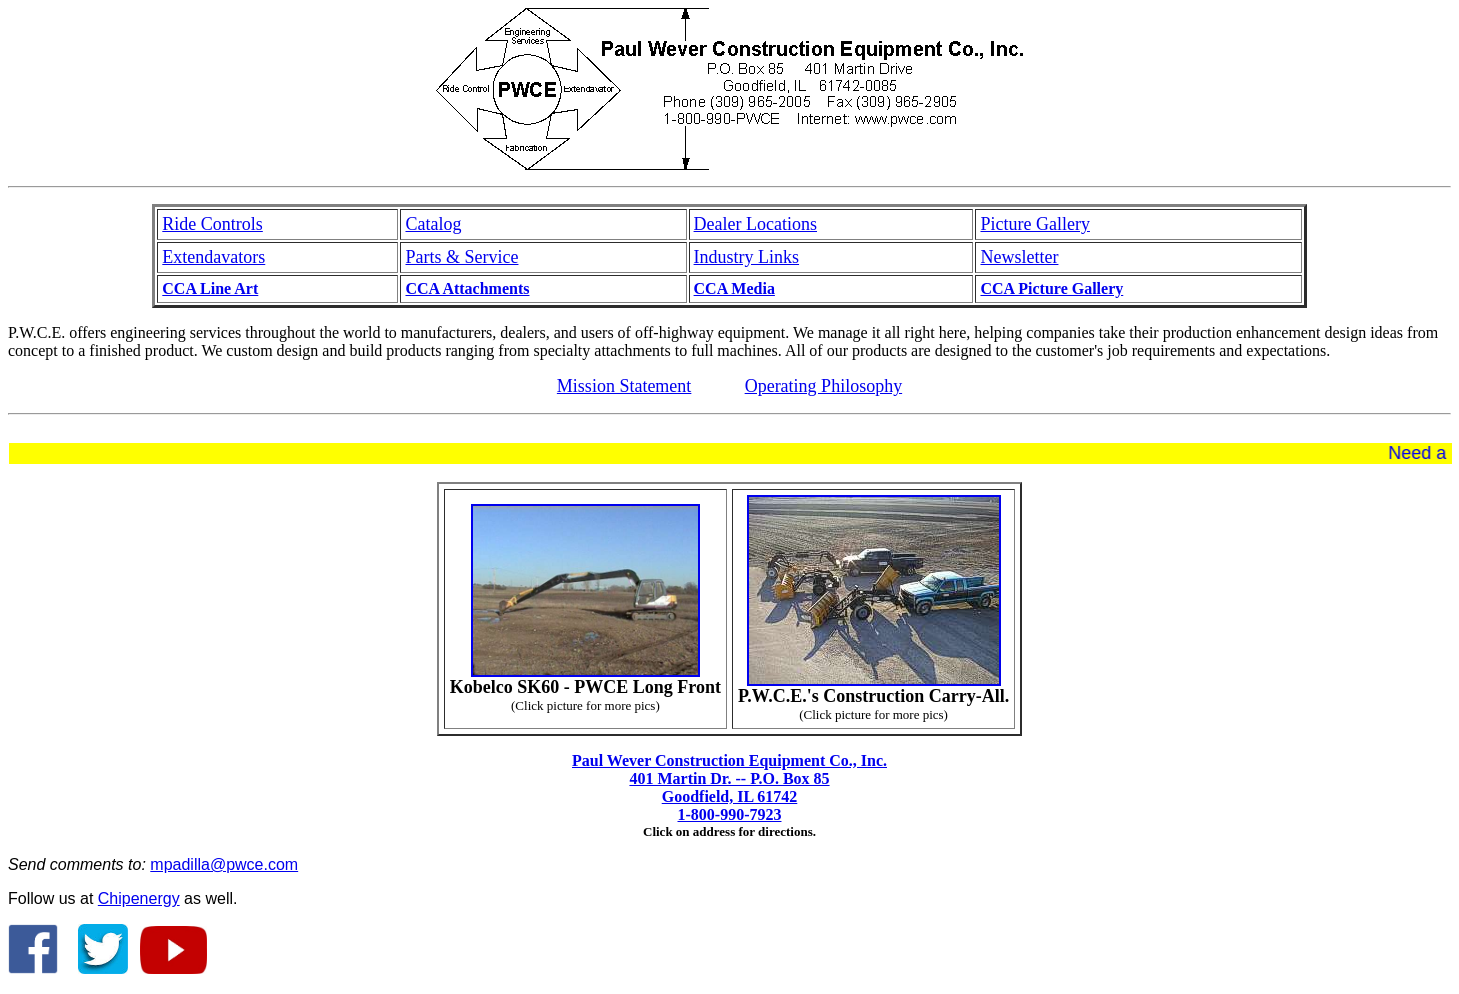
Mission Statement (624, 386)
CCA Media (734, 288)
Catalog (433, 224)
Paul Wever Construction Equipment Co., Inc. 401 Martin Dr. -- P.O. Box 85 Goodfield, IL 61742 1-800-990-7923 (729, 787)
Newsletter (1019, 257)
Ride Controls (212, 224)
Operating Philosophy (824, 386)
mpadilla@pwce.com (224, 864)
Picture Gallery (1034, 224)
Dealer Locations (755, 224)
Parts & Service (461, 257)
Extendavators (213, 257)
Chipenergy (139, 898)
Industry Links (747, 257)
